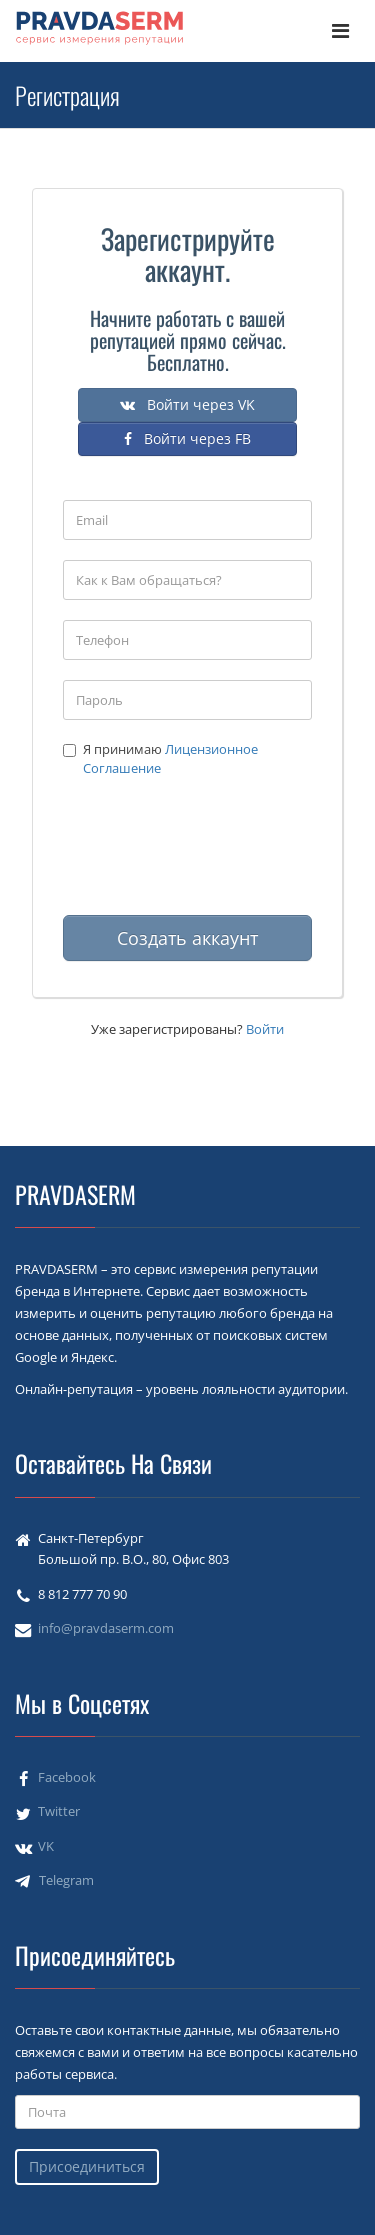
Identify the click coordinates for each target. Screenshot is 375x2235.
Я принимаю (160, 758)
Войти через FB (187, 438)
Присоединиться (87, 2166)
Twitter (59, 1811)
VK (46, 1846)
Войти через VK (187, 404)
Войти (265, 1029)
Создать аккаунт (187, 938)
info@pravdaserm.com (106, 1628)
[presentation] (215, 856)
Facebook (67, 1777)
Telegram (66, 1880)
